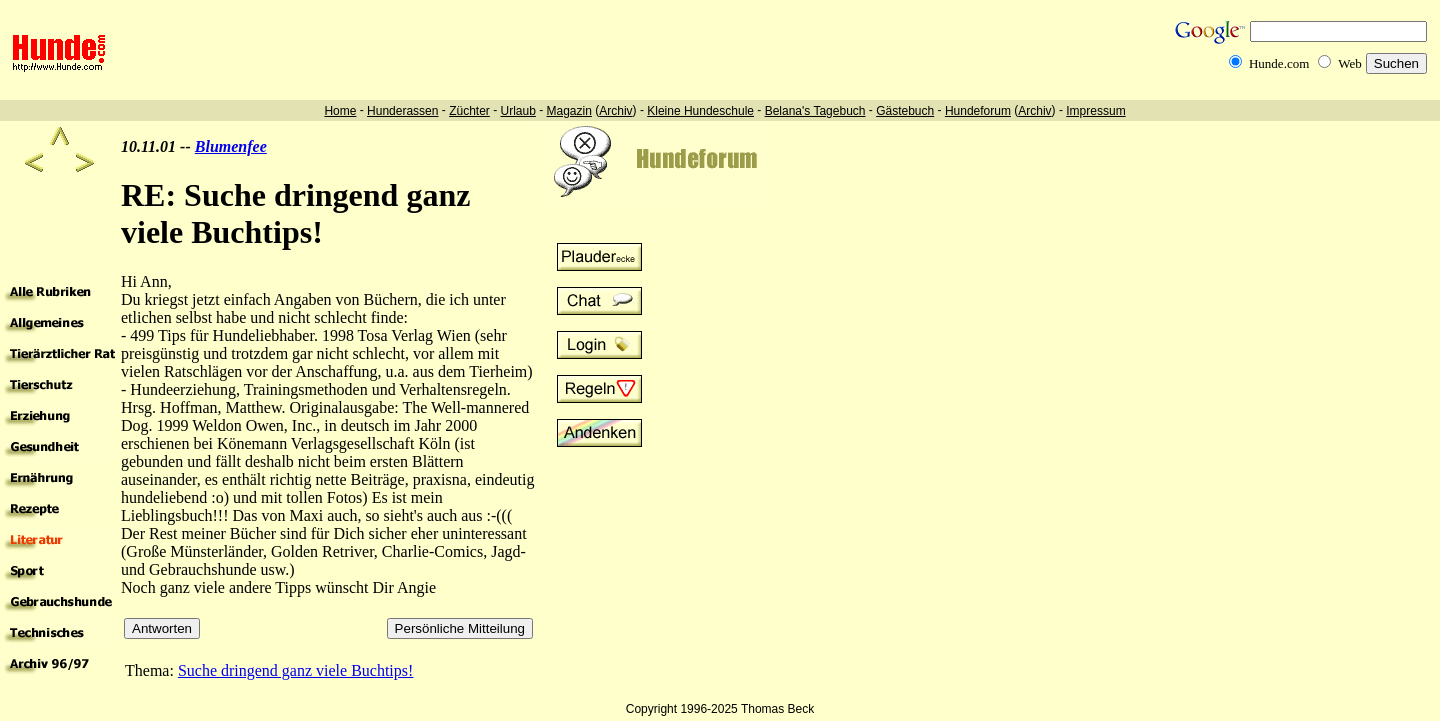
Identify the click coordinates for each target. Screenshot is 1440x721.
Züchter (469, 111)
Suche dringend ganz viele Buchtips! (296, 670)
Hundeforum (978, 111)
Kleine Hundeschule (700, 111)
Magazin (569, 111)
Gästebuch (905, 111)
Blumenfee (231, 146)
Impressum (1095, 111)
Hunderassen (402, 111)
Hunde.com (1279, 63)
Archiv (615, 111)
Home (340, 111)
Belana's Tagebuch (815, 111)
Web (1350, 63)
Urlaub (517, 111)
